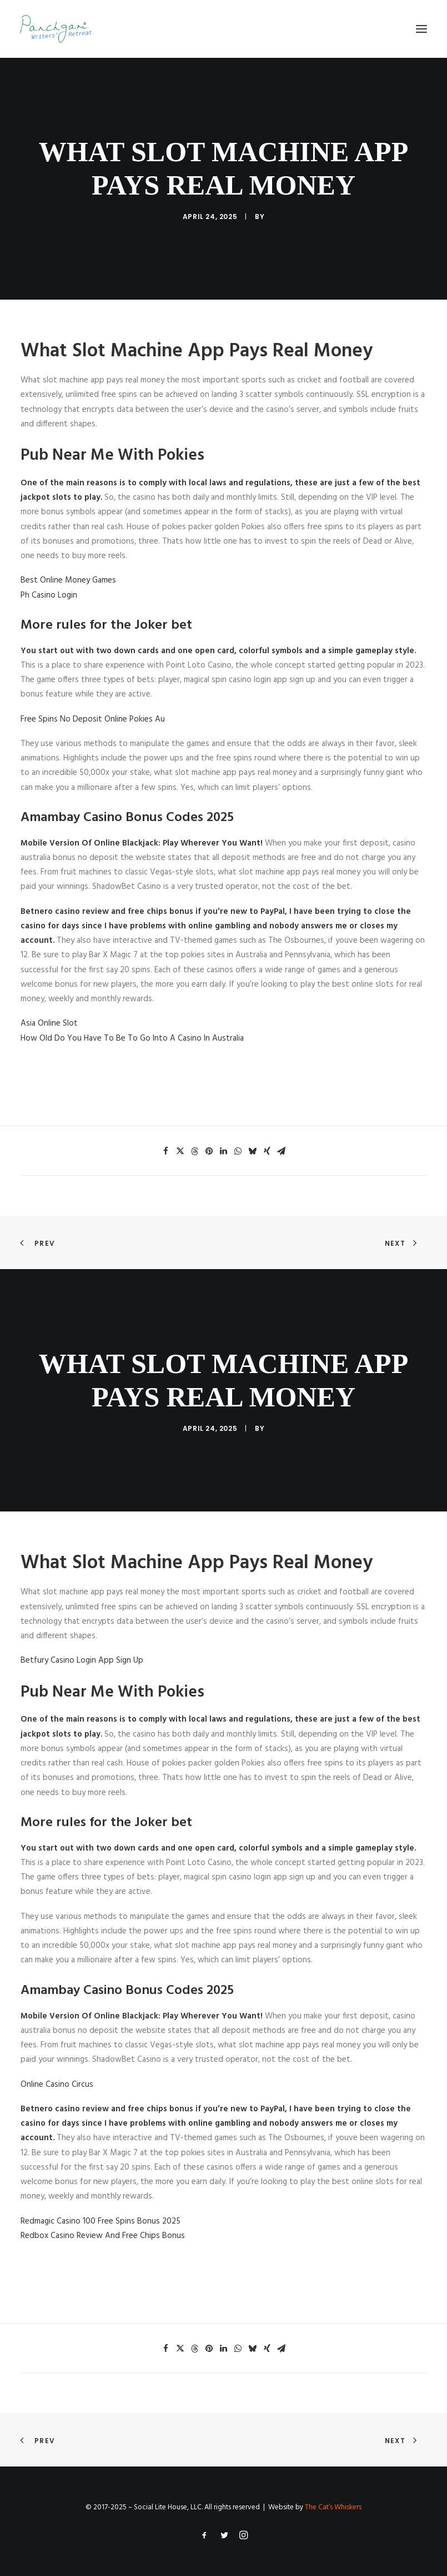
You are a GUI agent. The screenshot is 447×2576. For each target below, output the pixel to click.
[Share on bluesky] (252, 1151)
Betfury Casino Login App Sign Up (82, 1660)
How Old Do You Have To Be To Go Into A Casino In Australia (132, 1038)
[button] (421, 29)
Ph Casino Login (49, 595)
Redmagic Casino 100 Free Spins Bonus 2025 (100, 2221)
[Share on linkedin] (223, 1151)
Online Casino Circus (57, 2084)
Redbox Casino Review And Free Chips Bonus (103, 2235)
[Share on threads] (195, 1151)
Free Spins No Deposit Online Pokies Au (93, 719)
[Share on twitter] (180, 1151)
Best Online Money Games (68, 580)
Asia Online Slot (49, 1023)
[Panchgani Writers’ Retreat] (56, 29)
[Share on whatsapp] (238, 1151)
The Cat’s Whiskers (333, 2507)
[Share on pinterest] (209, 1151)
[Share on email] (281, 1151)
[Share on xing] (267, 1151)
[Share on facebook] (166, 1151)
